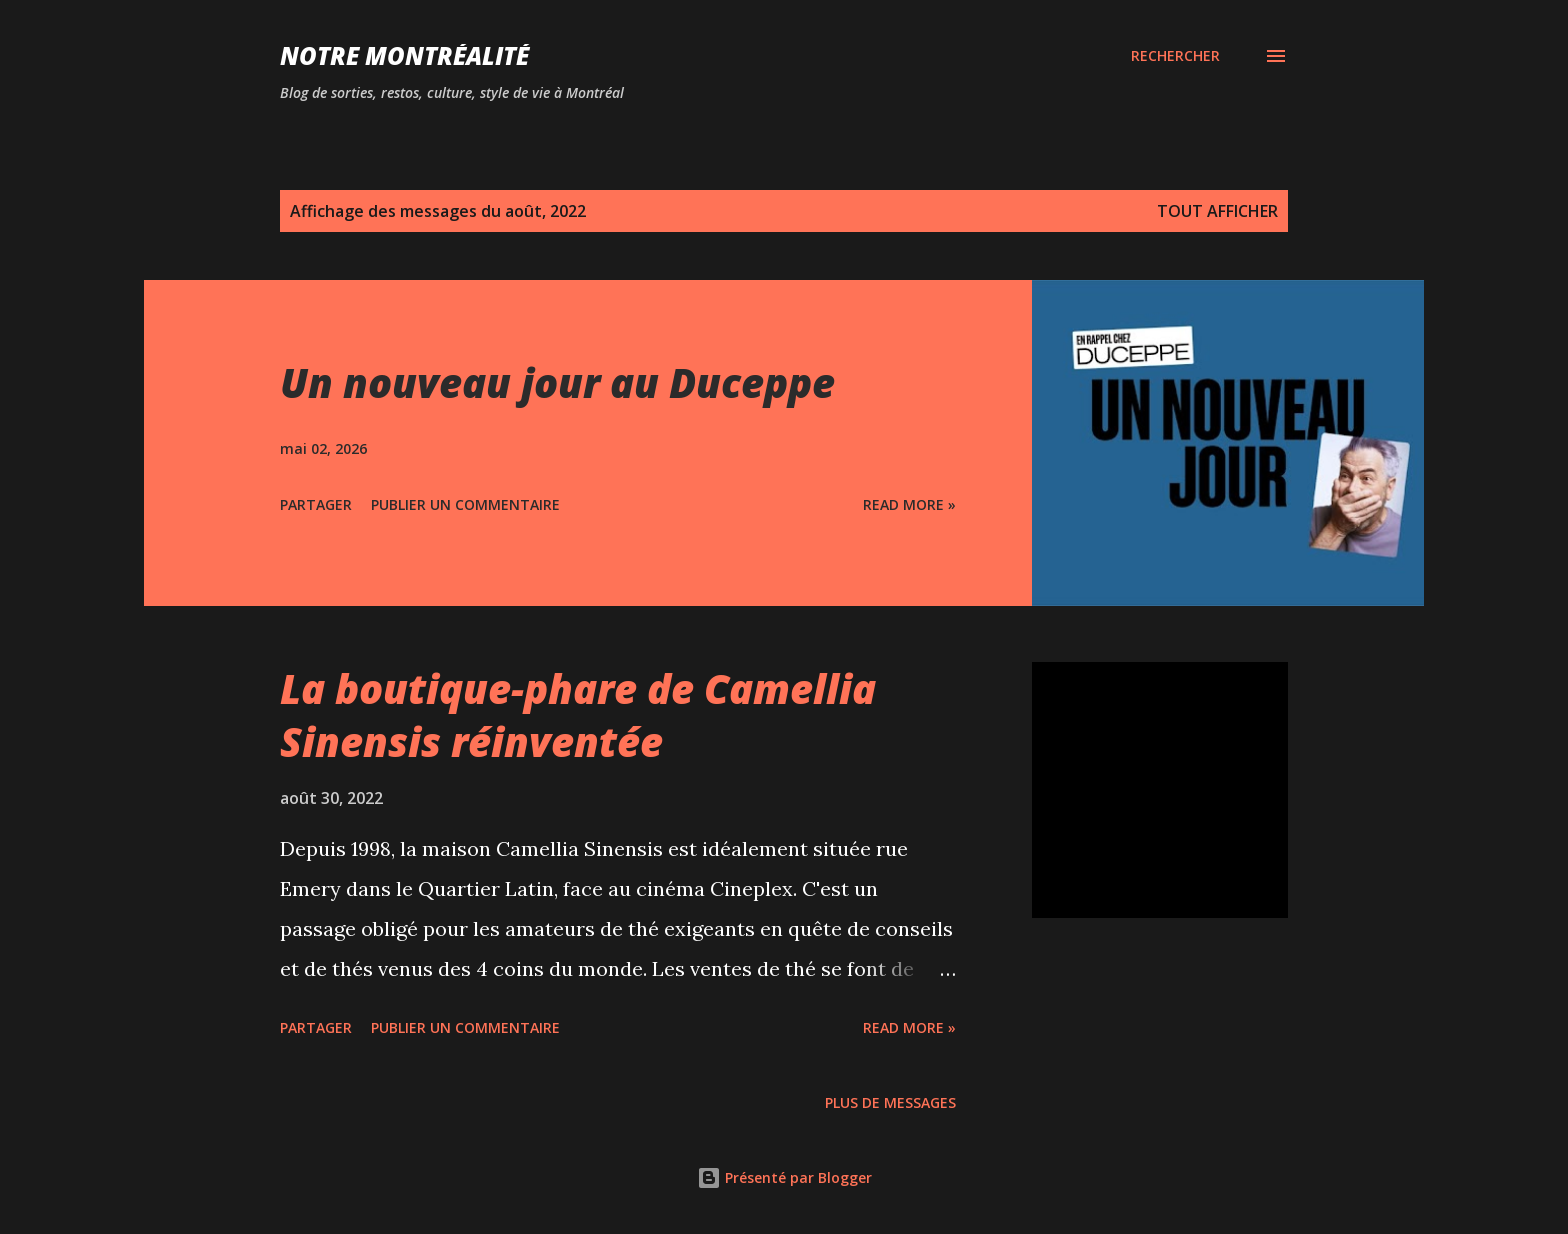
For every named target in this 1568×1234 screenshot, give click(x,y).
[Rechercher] (1175, 56)
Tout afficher (1217, 211)
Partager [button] (316, 504)
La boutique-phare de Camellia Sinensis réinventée (578, 715)
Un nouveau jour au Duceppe (557, 382)
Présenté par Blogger (784, 1177)
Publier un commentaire (465, 504)
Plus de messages (890, 1102)
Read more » (909, 504)
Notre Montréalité (404, 55)
